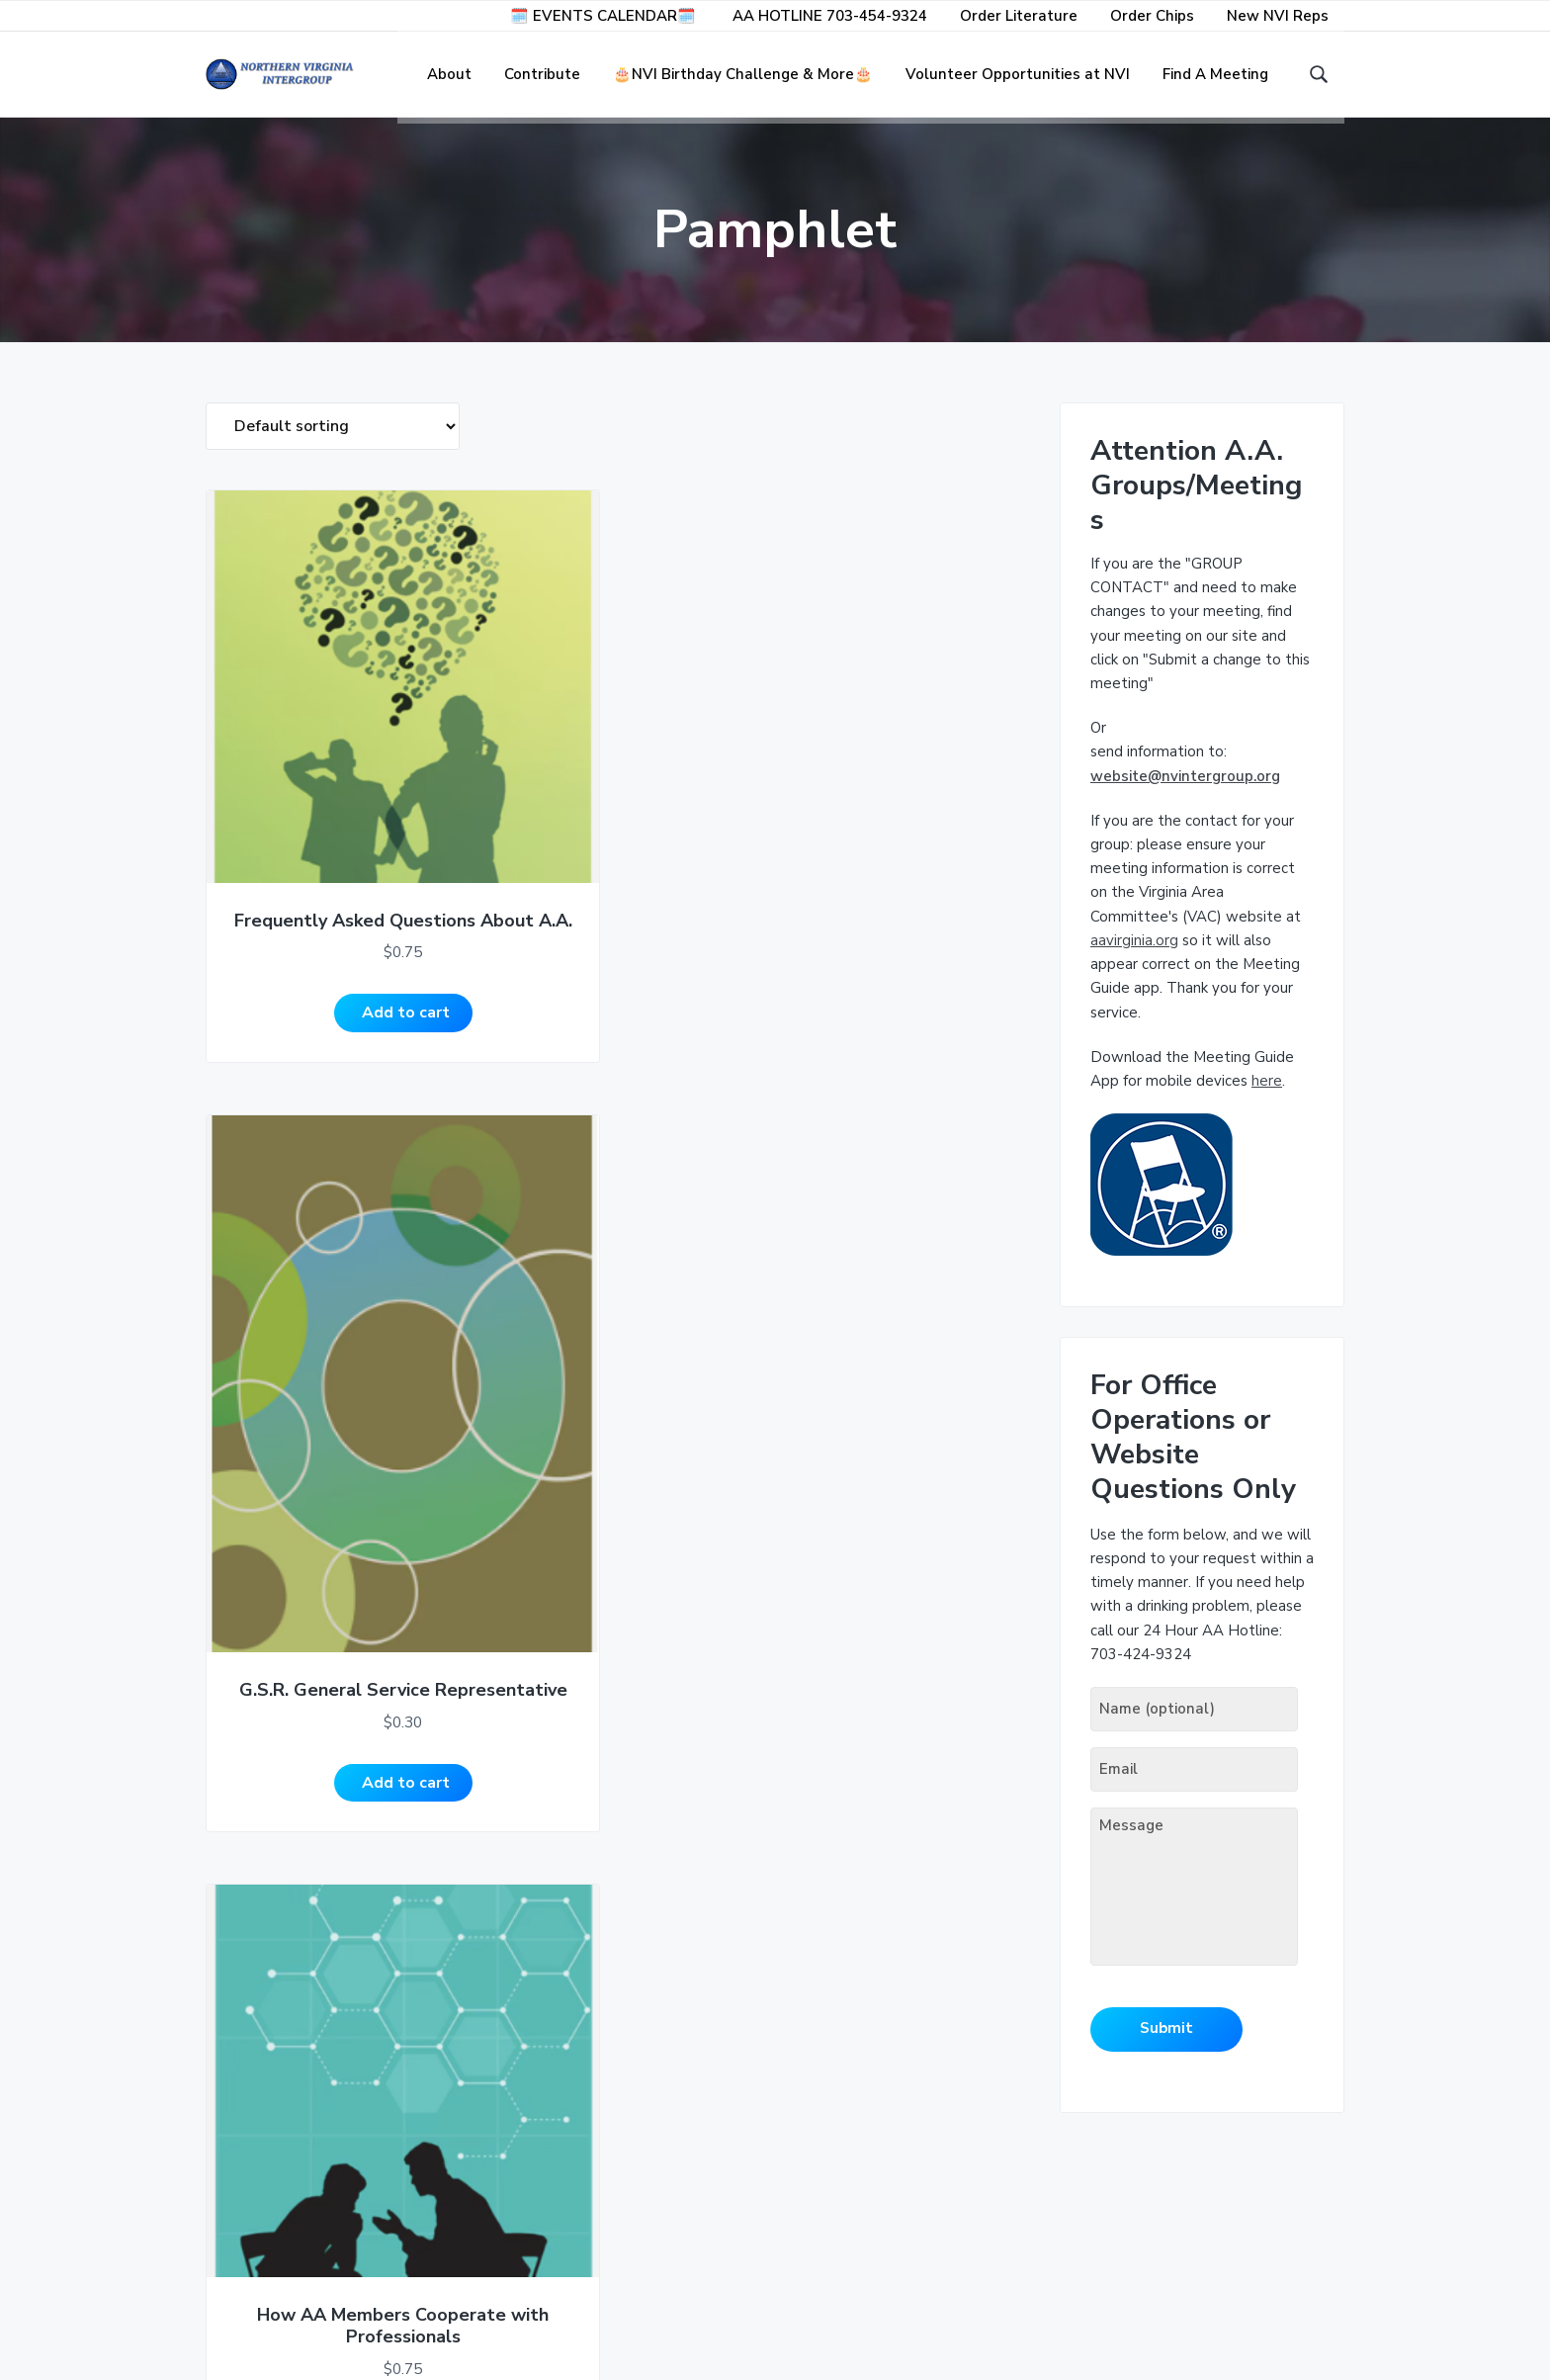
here (1266, 1094)
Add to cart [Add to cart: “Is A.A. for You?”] (713, 1423)
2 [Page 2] (285, 2011)
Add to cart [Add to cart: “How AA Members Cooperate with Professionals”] (713, 918)
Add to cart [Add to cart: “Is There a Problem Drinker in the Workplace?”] (922, 1423)
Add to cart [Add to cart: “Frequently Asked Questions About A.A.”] (298, 918)
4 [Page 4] (350, 2011)
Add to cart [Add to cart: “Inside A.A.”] (298, 1423)
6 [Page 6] (415, 2011)
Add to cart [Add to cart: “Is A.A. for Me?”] (506, 1423)
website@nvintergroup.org (1185, 789)
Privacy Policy (261, 2290)
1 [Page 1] (252, 2011)
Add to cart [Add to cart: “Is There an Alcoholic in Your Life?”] (298, 1876)
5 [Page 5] (383, 2011)
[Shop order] (333, 440)
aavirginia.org (1134, 954)
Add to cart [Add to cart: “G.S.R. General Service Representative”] (506, 918)
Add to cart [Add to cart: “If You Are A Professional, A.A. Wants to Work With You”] (922, 918)
